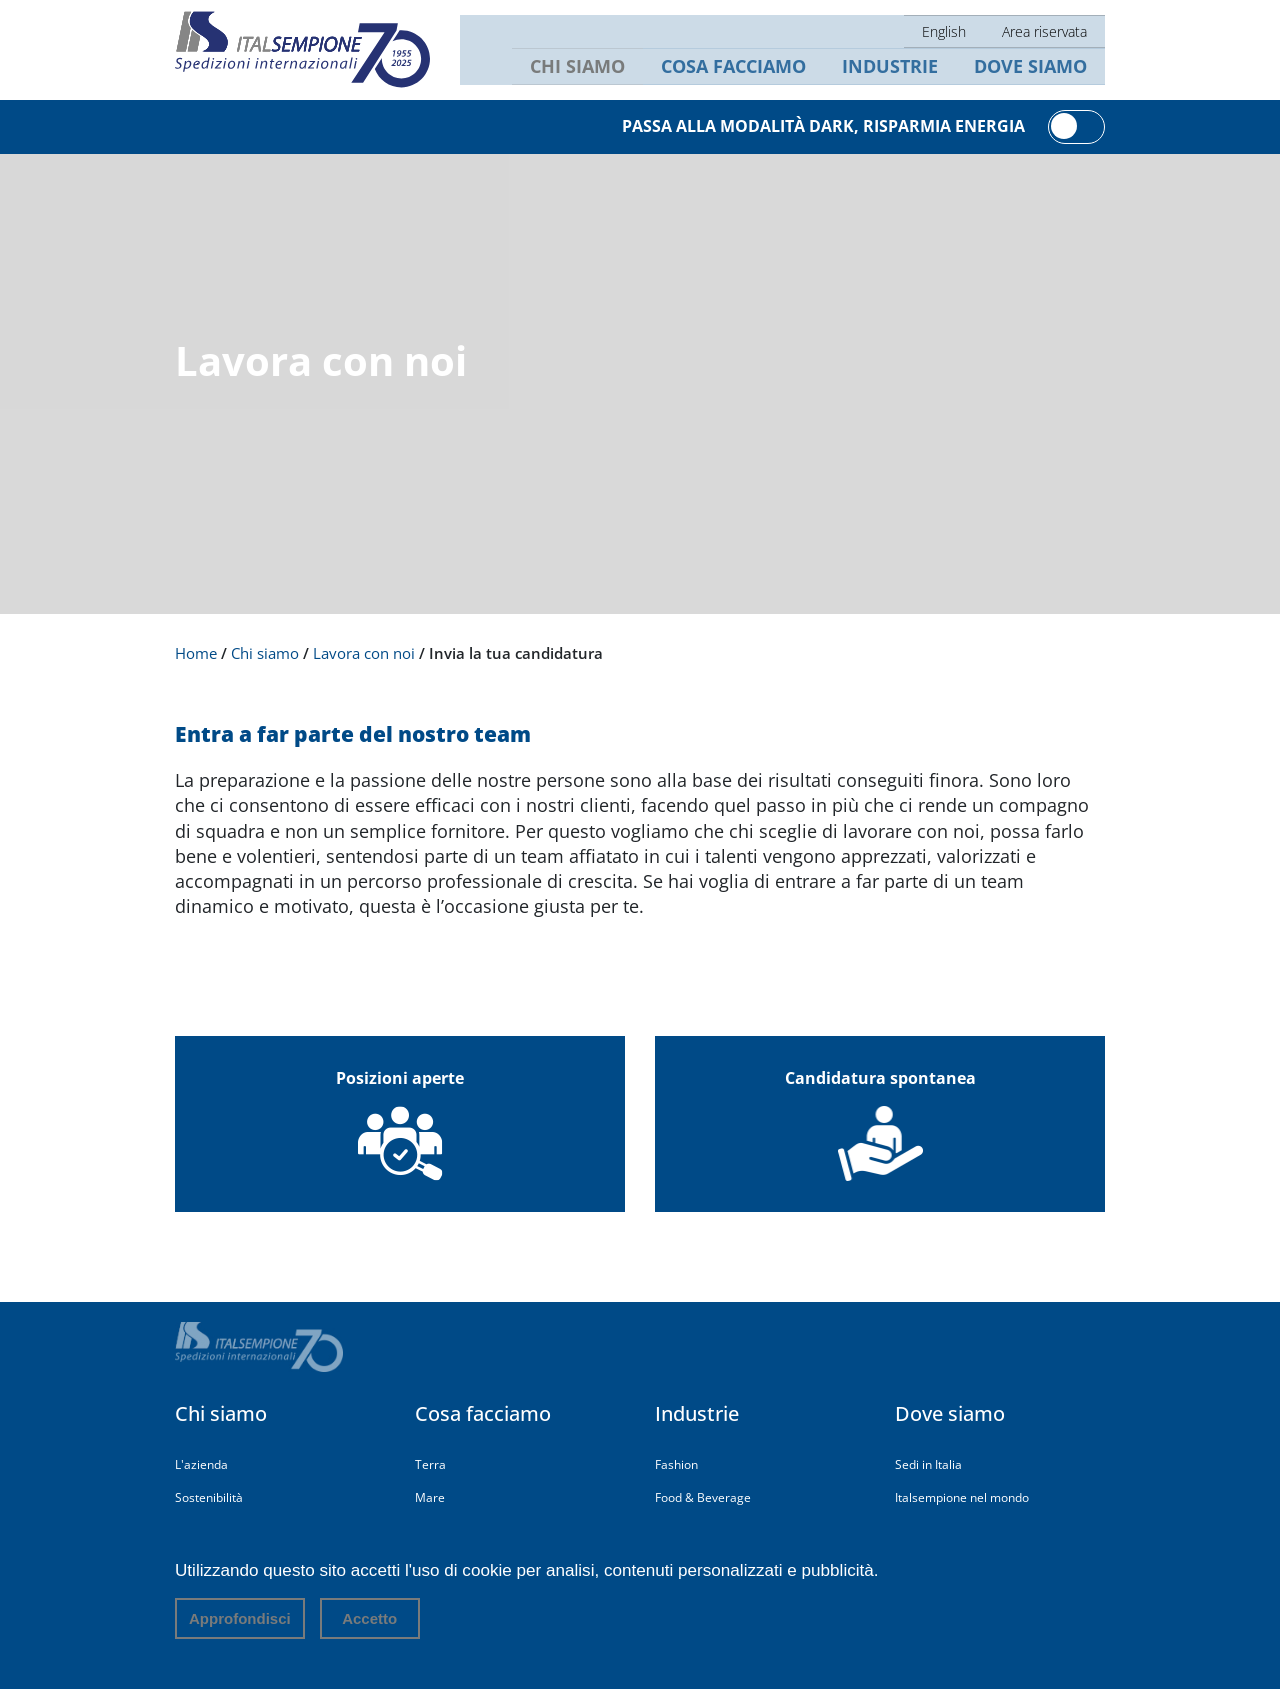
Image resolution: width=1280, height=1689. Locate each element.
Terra (430, 1464)
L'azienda (201, 1464)
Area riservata (1047, 28)
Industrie (901, 69)
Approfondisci (240, 1618)
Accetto (369, 1618)
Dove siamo (1034, 69)
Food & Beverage (703, 1497)
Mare (430, 1497)
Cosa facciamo (753, 69)
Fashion (676, 1464)
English (949, 28)
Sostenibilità (209, 1497)
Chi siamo (606, 69)
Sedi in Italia (928, 1464)
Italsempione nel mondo (962, 1497)
